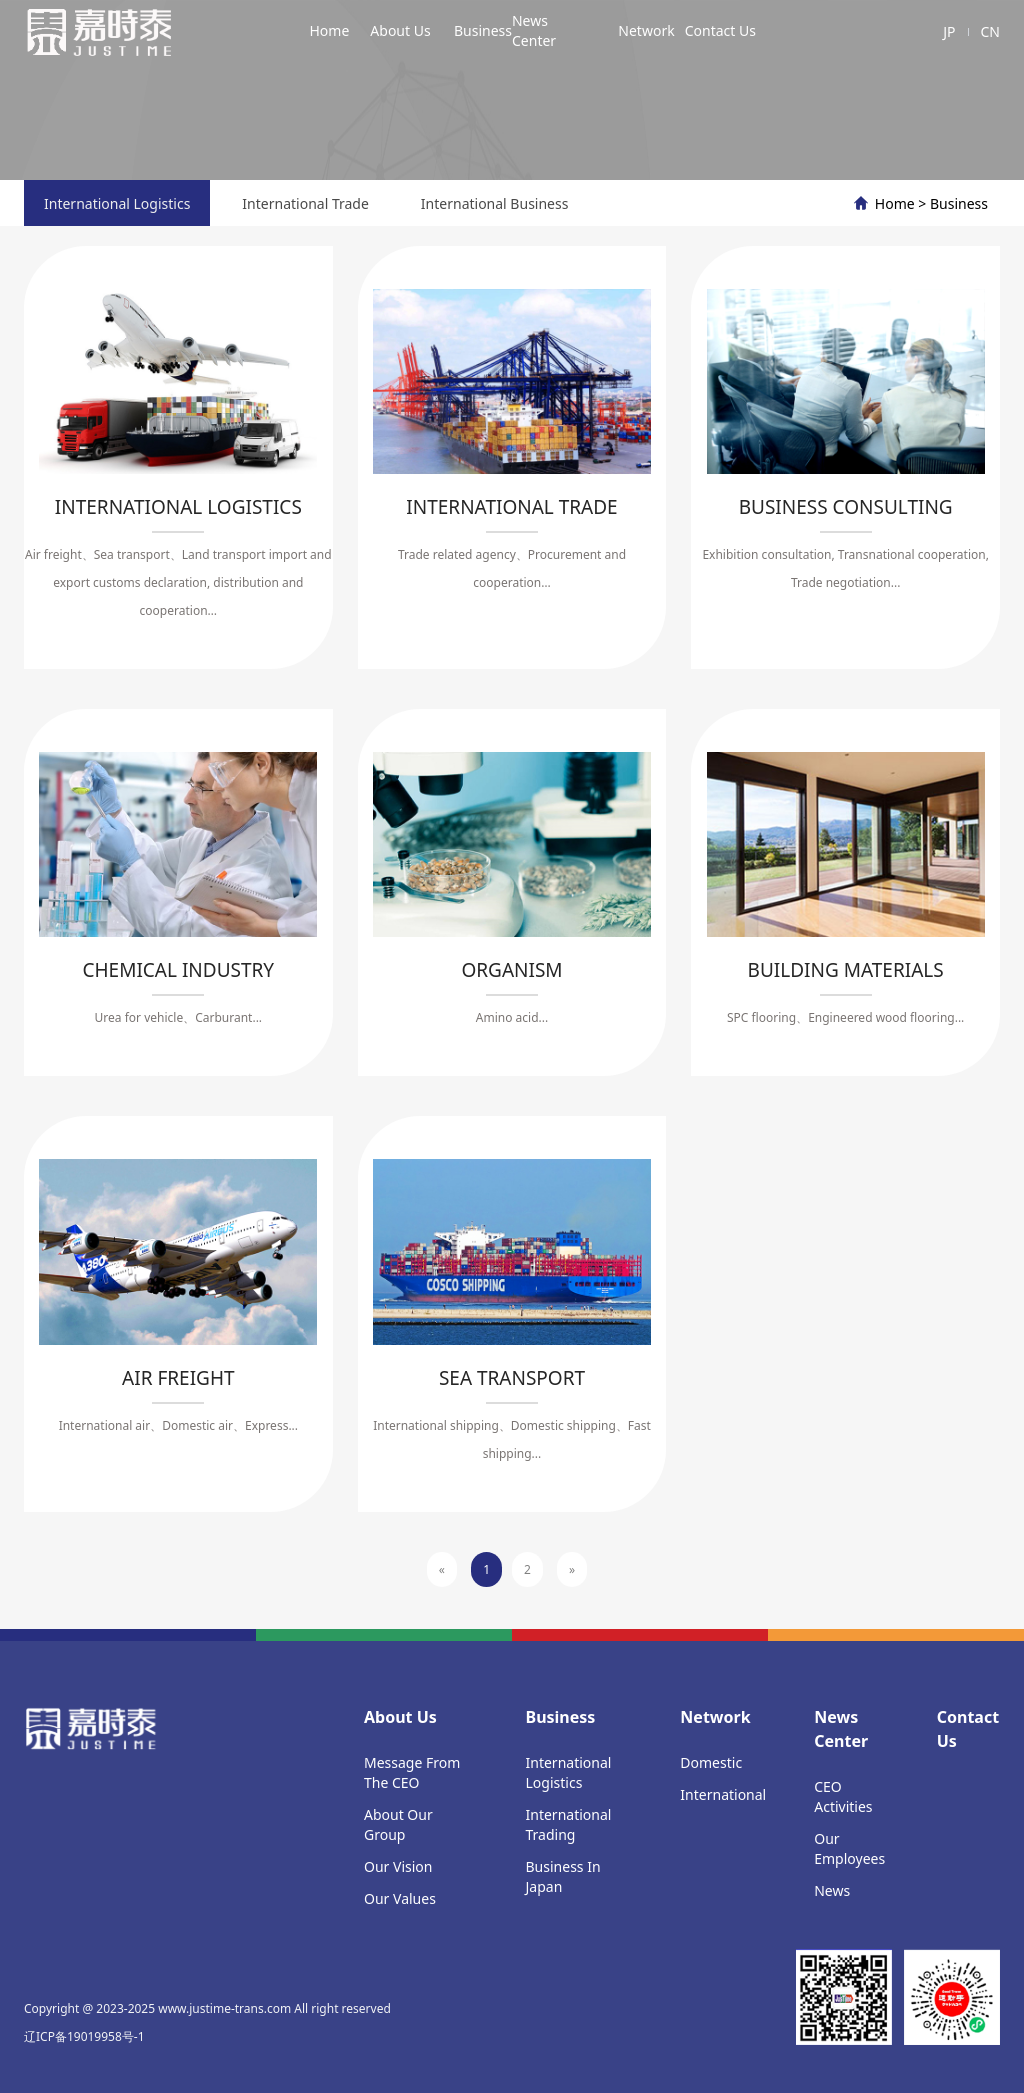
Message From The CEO (412, 1772)
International (723, 1794)
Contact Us (720, 30)
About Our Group (398, 1824)
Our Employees (849, 1848)
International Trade (305, 203)
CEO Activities (843, 1796)
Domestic (711, 1762)
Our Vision (398, 1866)
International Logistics (117, 203)
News (832, 1890)
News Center (534, 30)
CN (991, 31)
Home (329, 30)
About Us (400, 30)
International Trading (569, 1824)
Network (646, 30)
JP (949, 31)
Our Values (400, 1898)
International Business (495, 203)
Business (483, 30)
